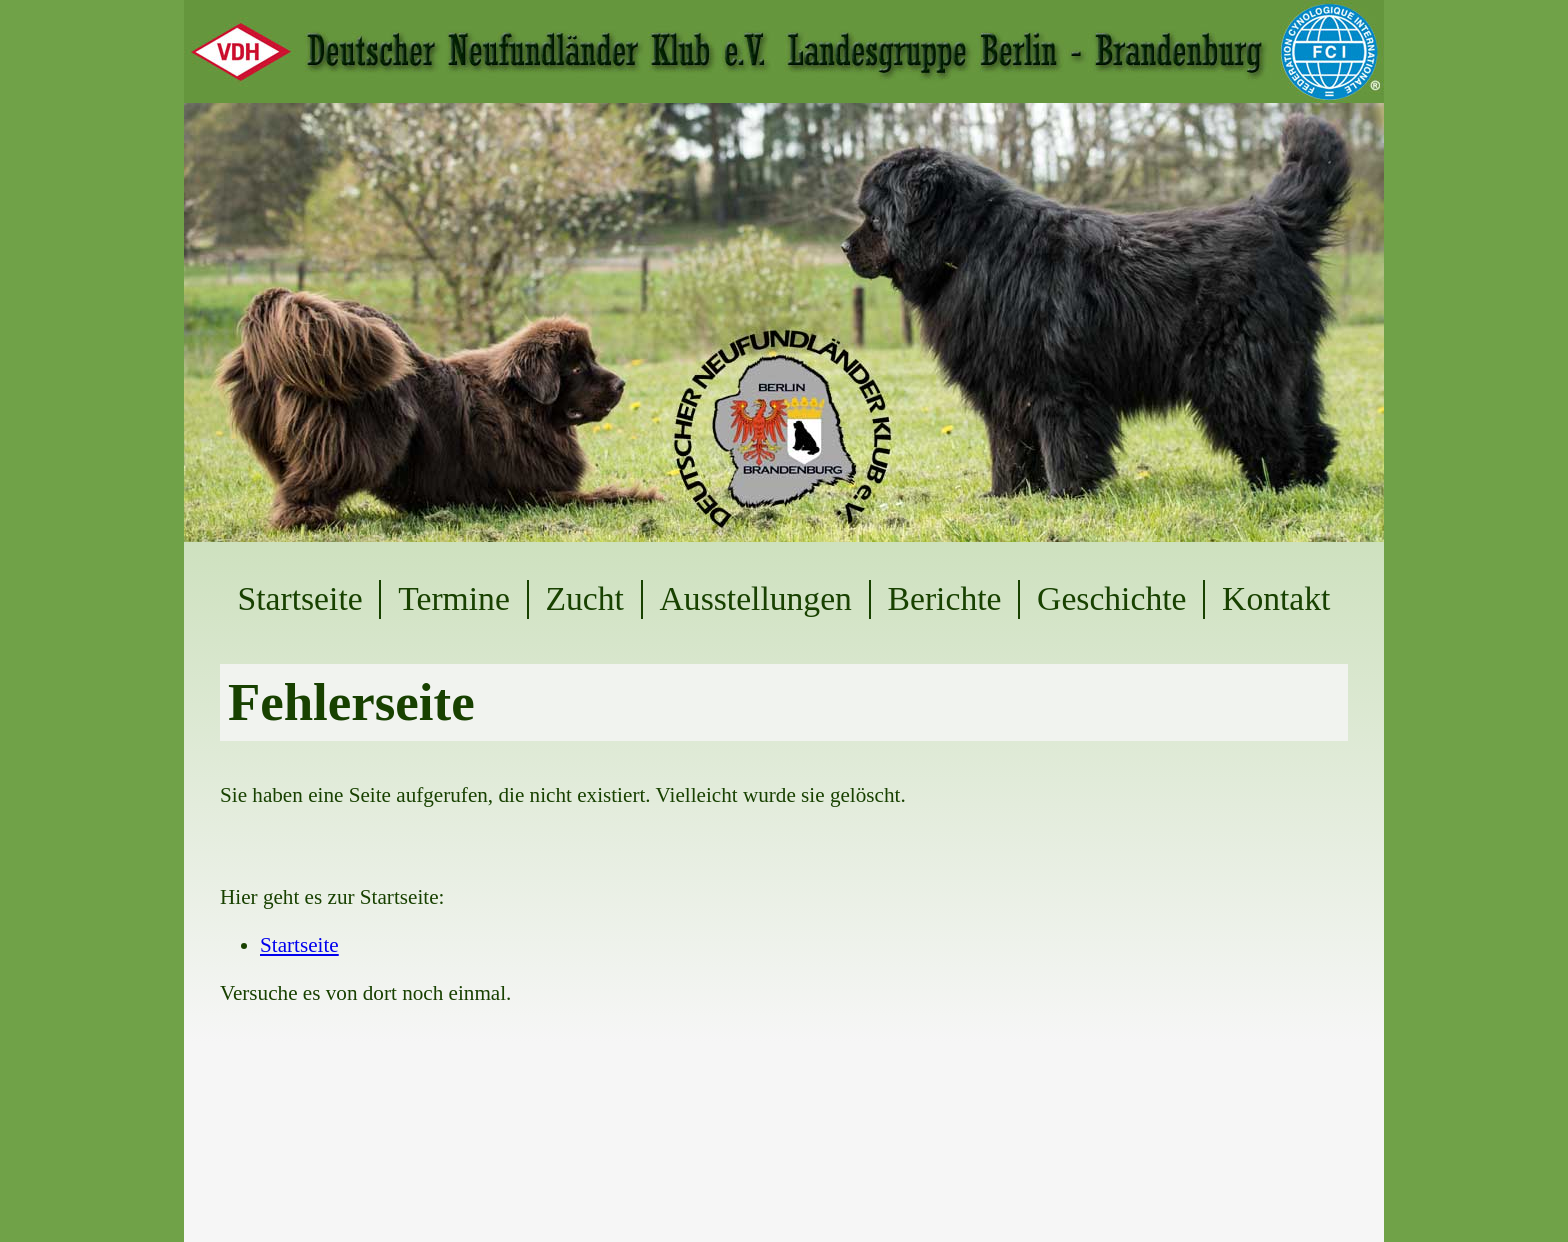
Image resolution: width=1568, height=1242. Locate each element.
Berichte (945, 598)
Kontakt (1276, 598)
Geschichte (1111, 598)
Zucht (584, 598)
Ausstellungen (756, 598)
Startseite (300, 598)
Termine (454, 598)
